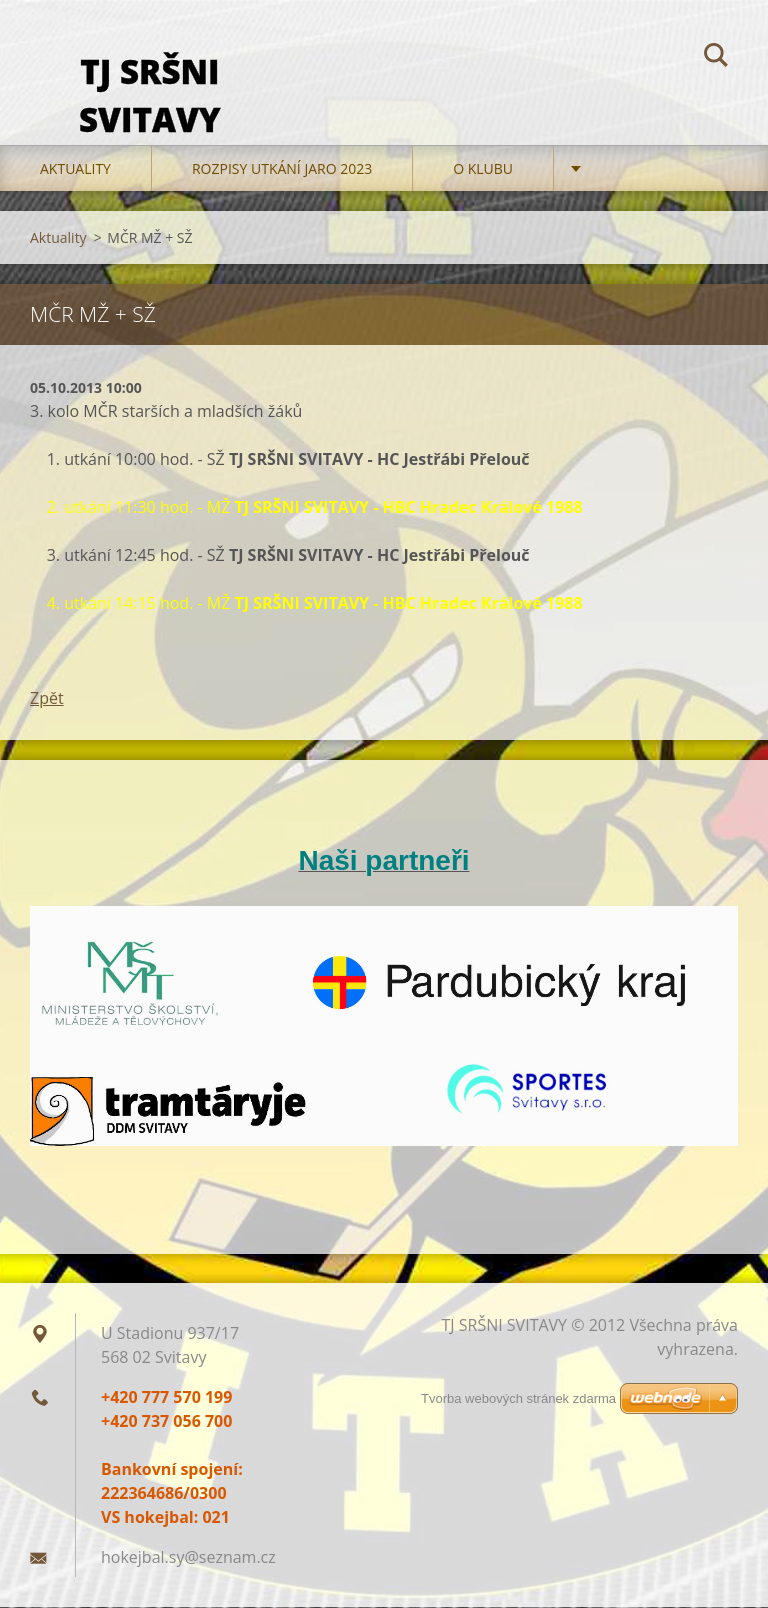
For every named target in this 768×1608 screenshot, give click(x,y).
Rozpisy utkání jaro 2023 (282, 169)
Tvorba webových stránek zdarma (518, 1398)
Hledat (716, 58)
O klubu (483, 169)
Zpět (47, 699)
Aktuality (75, 169)
